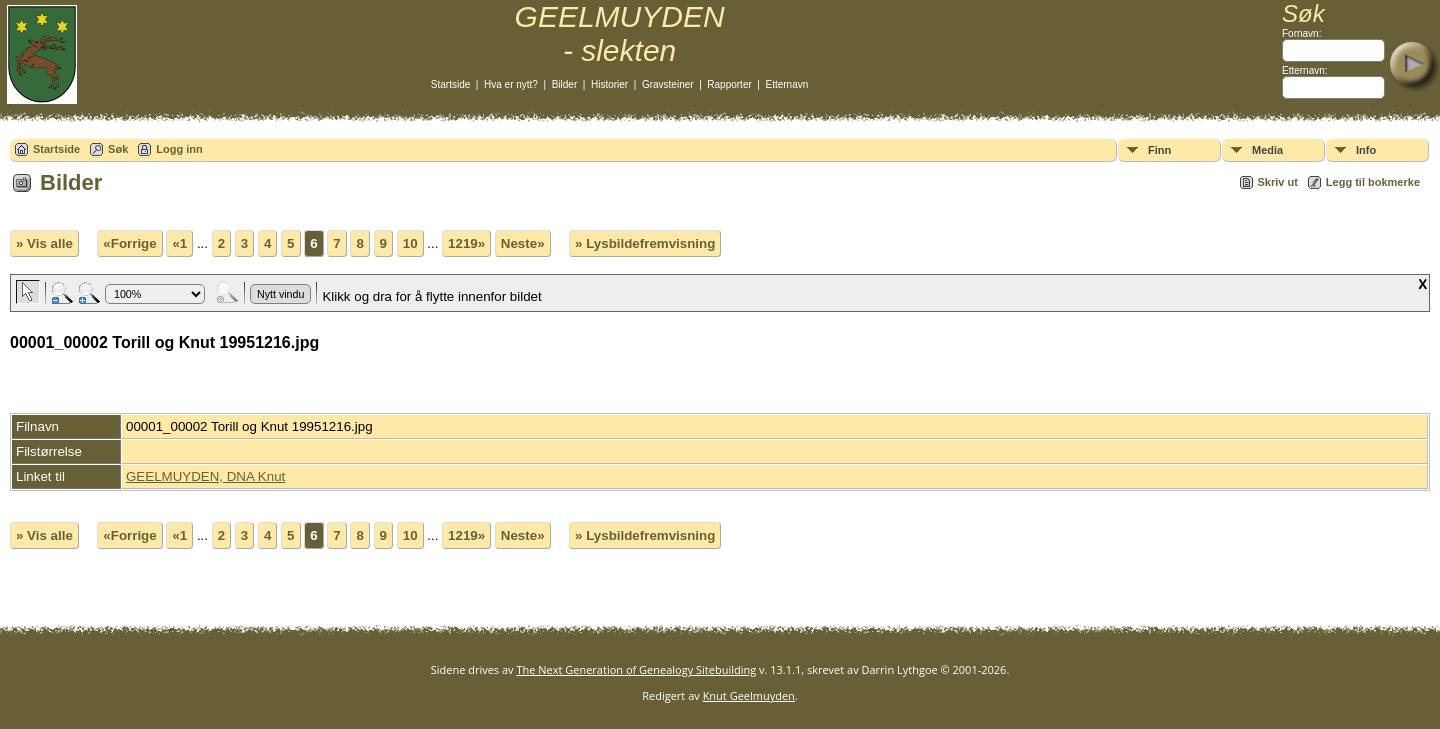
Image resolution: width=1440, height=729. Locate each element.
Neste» (523, 243)
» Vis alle (44, 243)
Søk (118, 149)
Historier (609, 84)
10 (410, 243)
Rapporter (729, 84)
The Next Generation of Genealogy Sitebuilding (636, 669)
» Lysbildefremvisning (645, 243)
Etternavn (787, 84)
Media (1267, 150)
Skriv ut (1278, 182)
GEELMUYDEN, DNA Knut (205, 476)
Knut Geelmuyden (749, 695)
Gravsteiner (668, 84)
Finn (1159, 150)
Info (1366, 150)
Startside (450, 84)
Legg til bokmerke (1373, 182)
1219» (466, 243)
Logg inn (179, 149)
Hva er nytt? (511, 84)
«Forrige (129, 243)
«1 (179, 243)
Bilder (565, 84)
